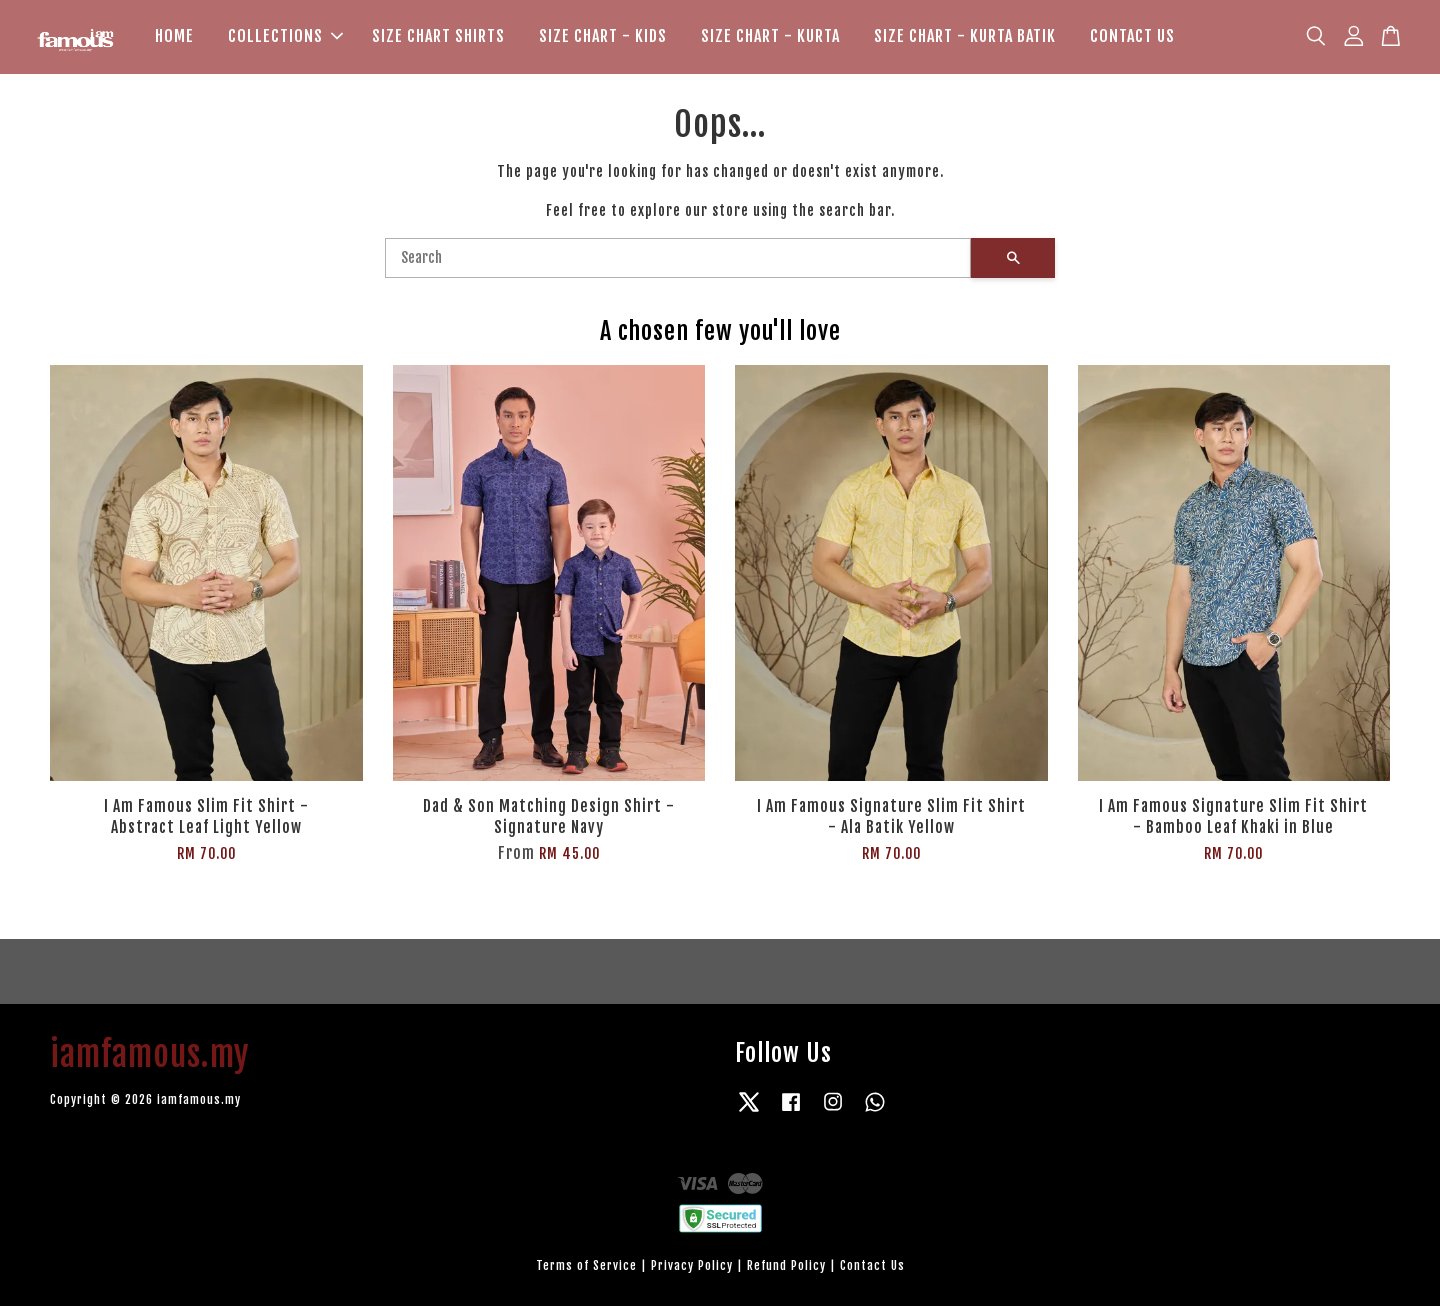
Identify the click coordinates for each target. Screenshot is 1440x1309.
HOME (174, 38)
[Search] (678, 261)
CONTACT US (1132, 38)
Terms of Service (586, 1268)
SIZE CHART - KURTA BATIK (965, 38)
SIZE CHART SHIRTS (438, 38)
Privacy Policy (692, 1268)
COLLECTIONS (285, 38)
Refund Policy (786, 1268)
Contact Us (872, 1268)
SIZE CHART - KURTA (770, 38)
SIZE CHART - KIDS (603, 38)
